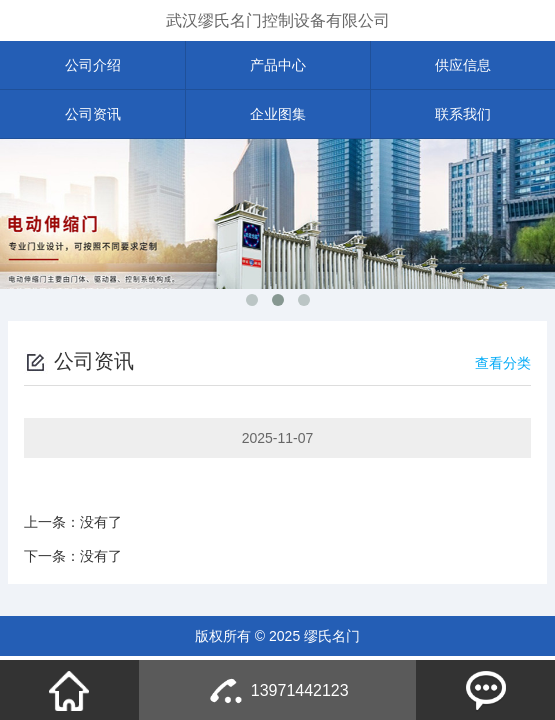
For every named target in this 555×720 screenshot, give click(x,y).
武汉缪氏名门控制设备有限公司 (278, 20)
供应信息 (463, 65)
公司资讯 (93, 114)
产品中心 (278, 65)
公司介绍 (93, 65)
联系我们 (463, 114)
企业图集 (278, 114)
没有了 (101, 522)
